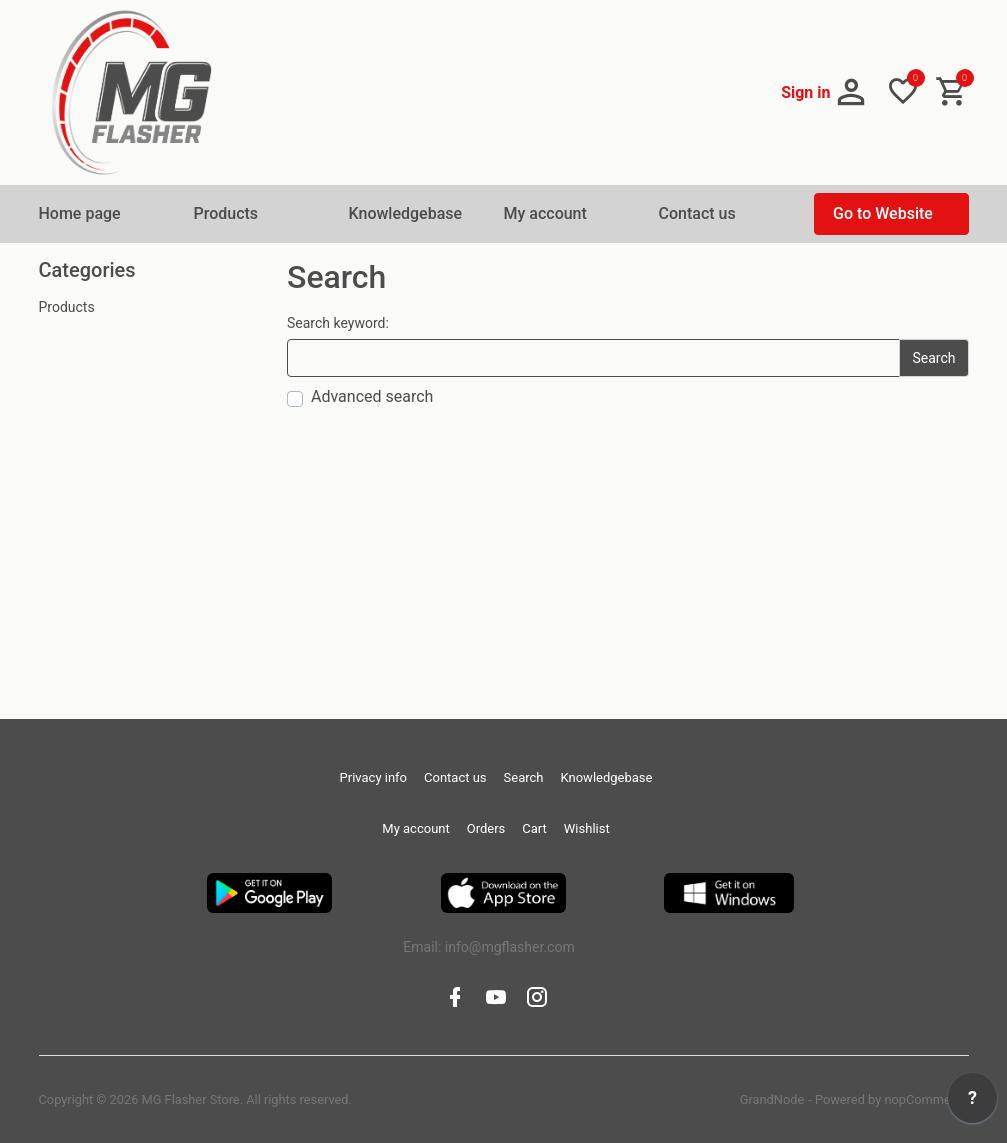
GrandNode (772, 1099)
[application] (972, 1103)
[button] (825, 93)
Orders (486, 828)
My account (545, 213)
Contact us (697, 213)
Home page (80, 213)
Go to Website (883, 213)
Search (524, 777)
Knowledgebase (406, 213)
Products (67, 307)
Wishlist (587, 828)
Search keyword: (338, 323)
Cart (534, 828)
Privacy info (374, 777)
